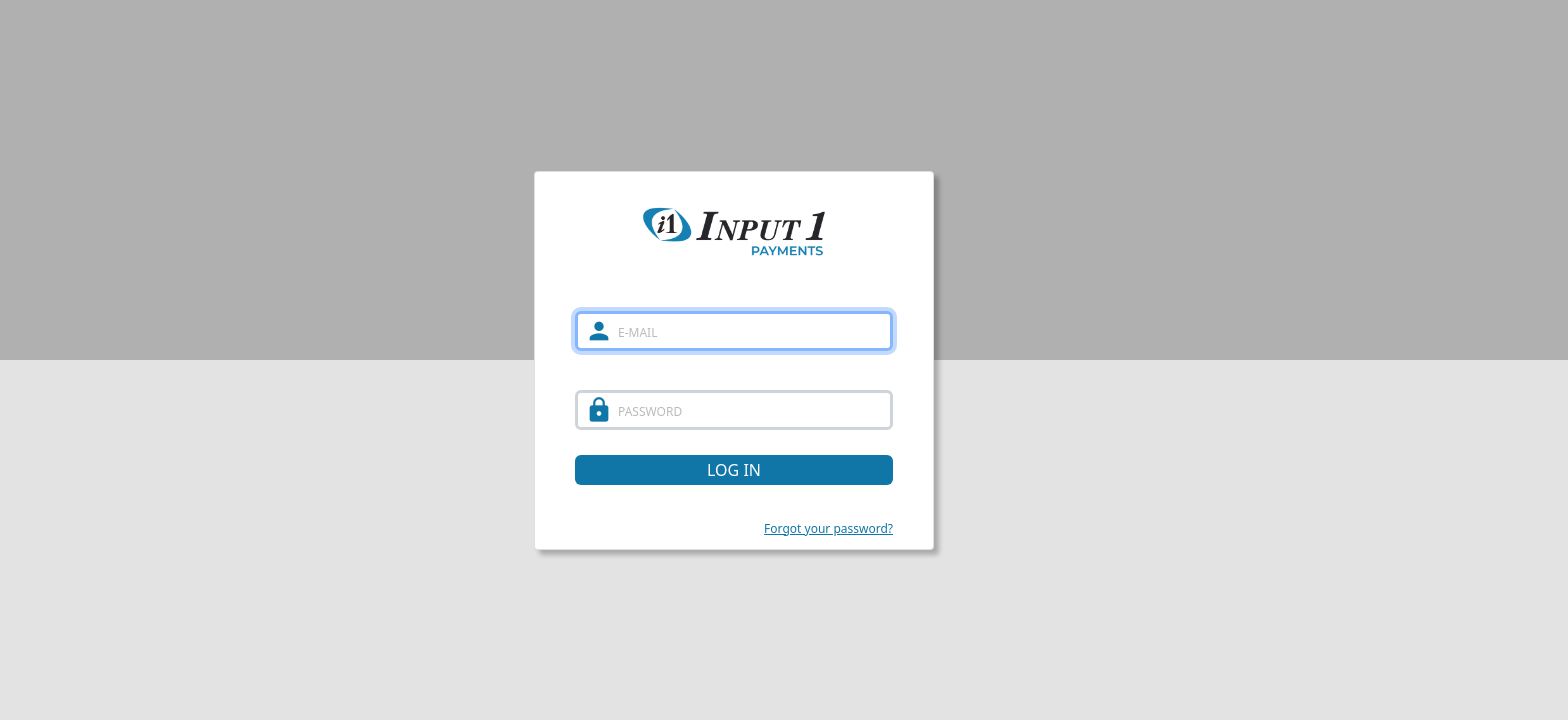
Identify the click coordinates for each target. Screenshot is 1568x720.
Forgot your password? (828, 528)
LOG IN (734, 470)
